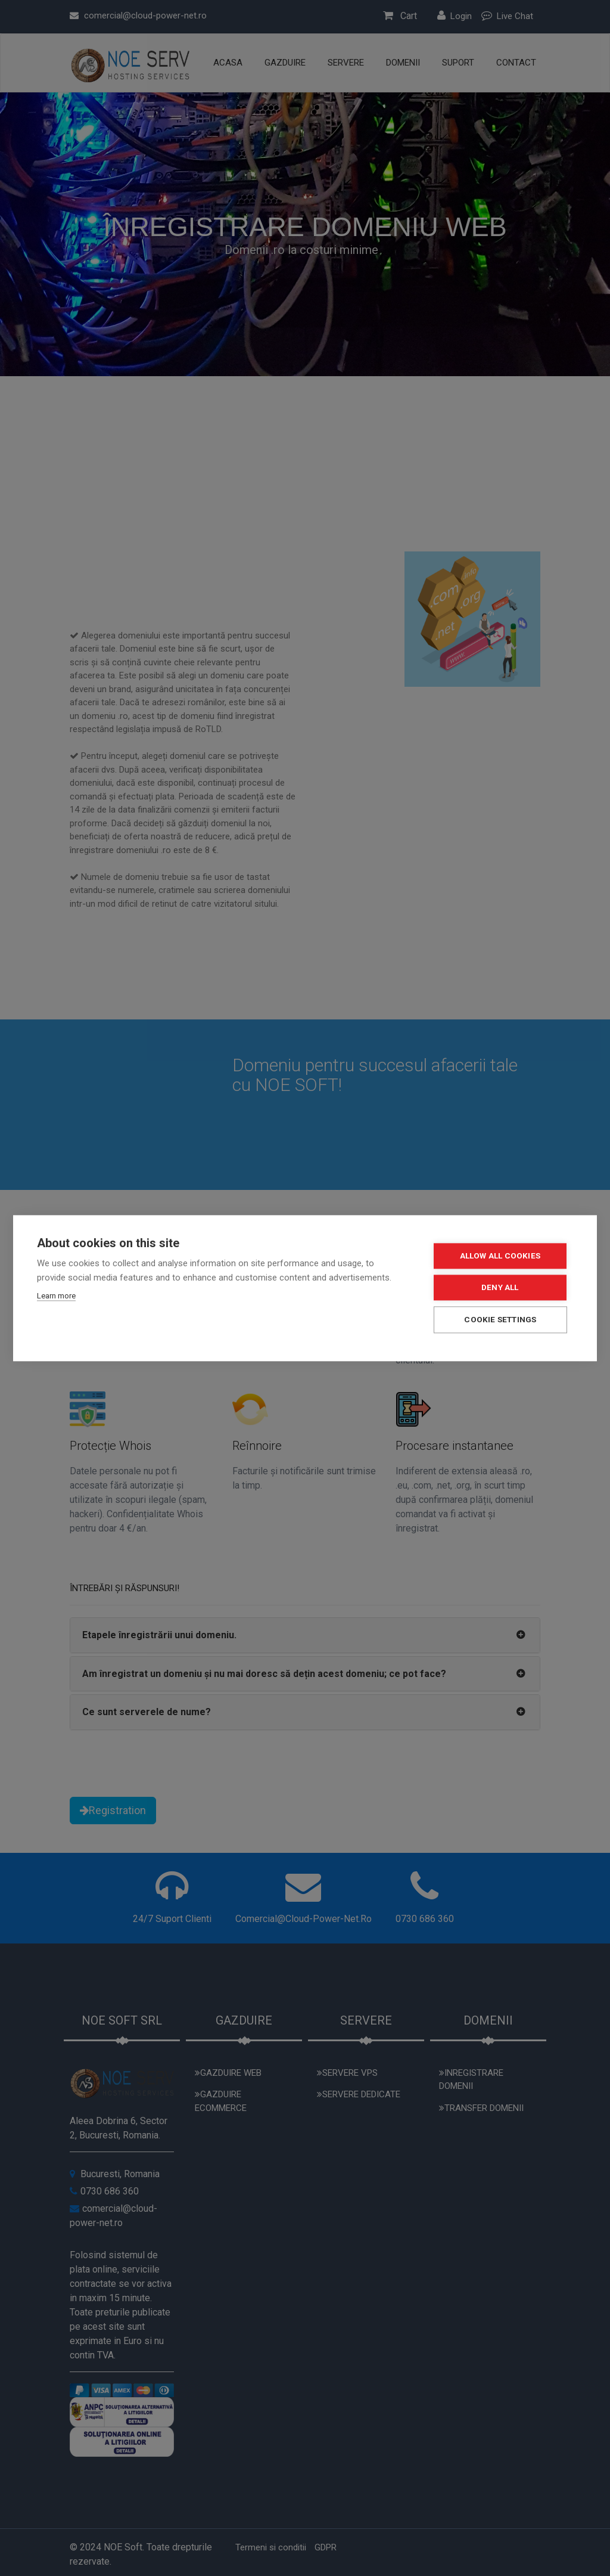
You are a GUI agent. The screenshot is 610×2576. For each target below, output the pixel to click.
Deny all (501, 1287)
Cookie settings (502, 1319)
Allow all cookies (501, 1255)
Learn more (56, 1295)
